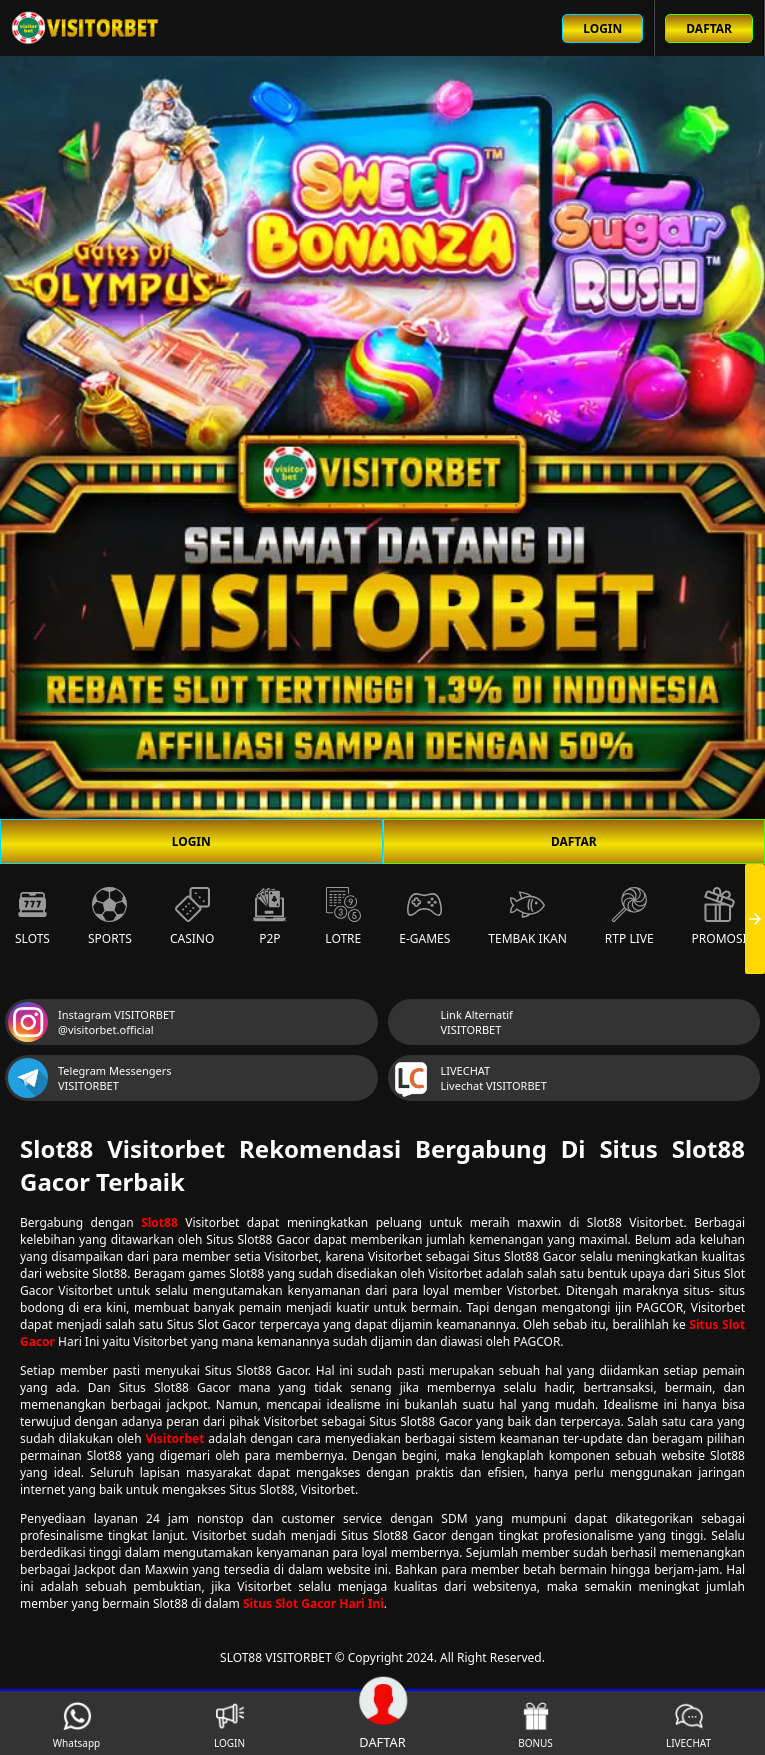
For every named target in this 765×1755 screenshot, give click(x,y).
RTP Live (629, 917)
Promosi (719, 917)
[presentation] (755, 919)
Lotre (343, 917)
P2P (269, 917)
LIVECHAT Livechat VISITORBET (469, 1078)
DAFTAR (574, 841)
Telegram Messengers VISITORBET (90, 1078)
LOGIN (191, 841)
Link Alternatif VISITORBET (452, 1022)
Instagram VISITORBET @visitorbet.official (91, 1022)
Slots (32, 917)
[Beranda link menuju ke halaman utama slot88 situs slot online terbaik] (86, 28)
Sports (110, 917)
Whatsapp (76, 1725)
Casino (192, 917)
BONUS (535, 1725)
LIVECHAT (688, 1725)
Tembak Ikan (527, 917)
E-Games (424, 917)
